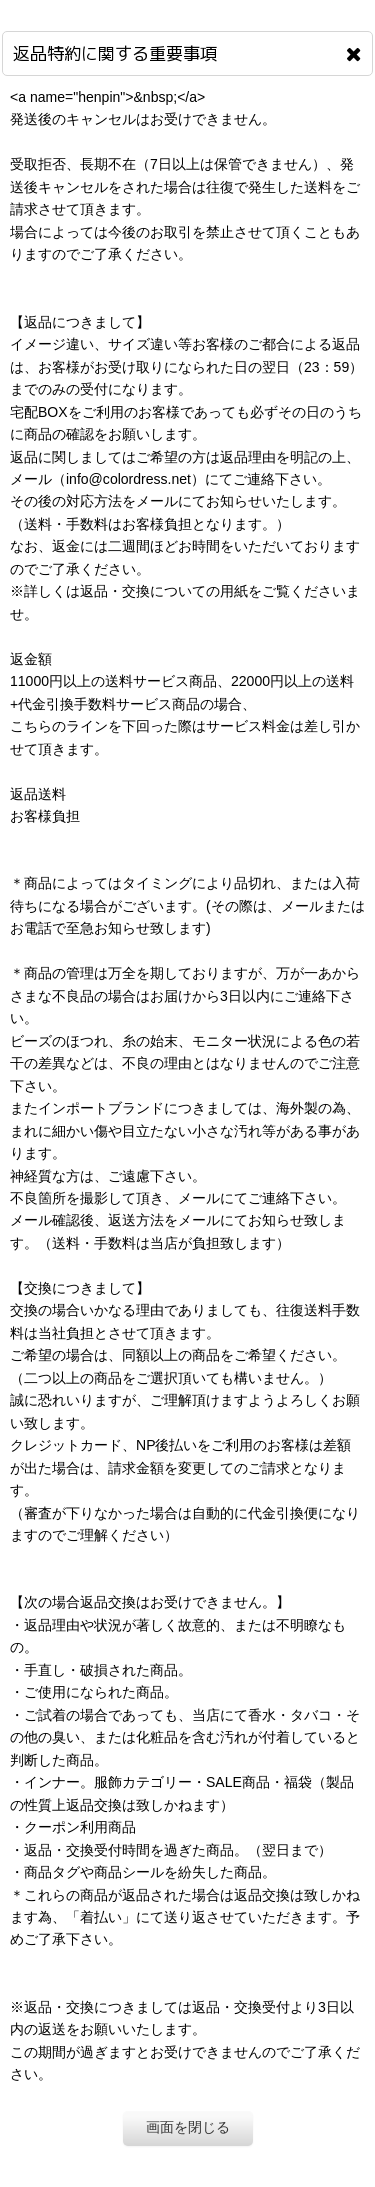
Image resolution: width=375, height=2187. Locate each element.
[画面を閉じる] (354, 54)
